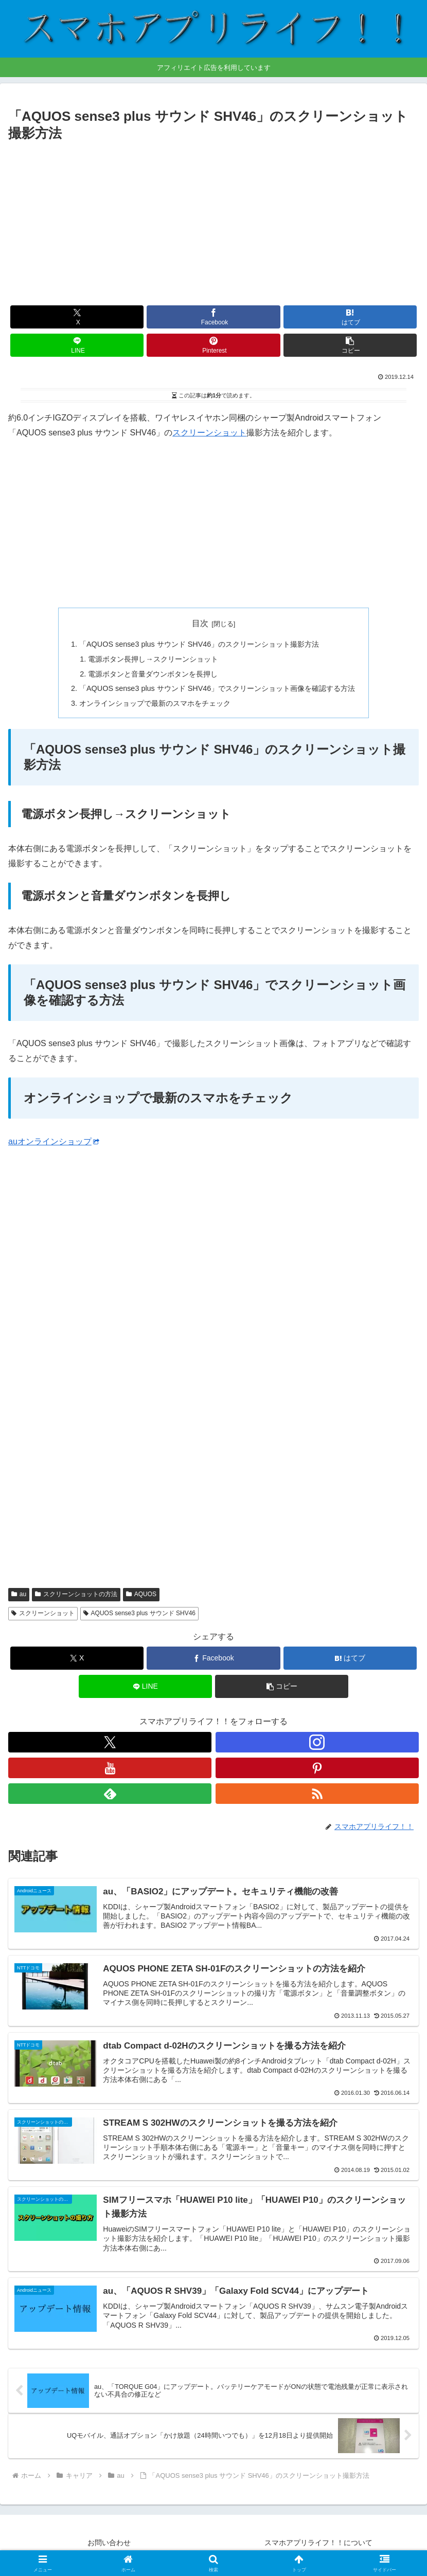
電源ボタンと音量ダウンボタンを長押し (153, 674)
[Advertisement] (213, 222)
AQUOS (141, 1594)
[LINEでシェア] (77, 345)
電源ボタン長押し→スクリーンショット (153, 659)
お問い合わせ (109, 2542)
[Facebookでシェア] (213, 316)
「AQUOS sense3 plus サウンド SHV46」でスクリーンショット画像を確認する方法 (217, 688)
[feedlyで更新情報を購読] (109, 1793)
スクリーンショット (209, 432)
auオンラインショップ (53, 1141)
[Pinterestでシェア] (213, 345)
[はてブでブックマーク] (350, 316)
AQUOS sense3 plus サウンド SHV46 (139, 1613)
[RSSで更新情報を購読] (317, 1793)
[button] (350, 345)
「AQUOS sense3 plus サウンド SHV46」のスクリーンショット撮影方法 (199, 644)
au (18, 1594)
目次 (200, 623)
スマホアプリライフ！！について (318, 2542)
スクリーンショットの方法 (76, 1594)
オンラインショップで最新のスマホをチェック (154, 703)
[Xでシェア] (77, 316)
